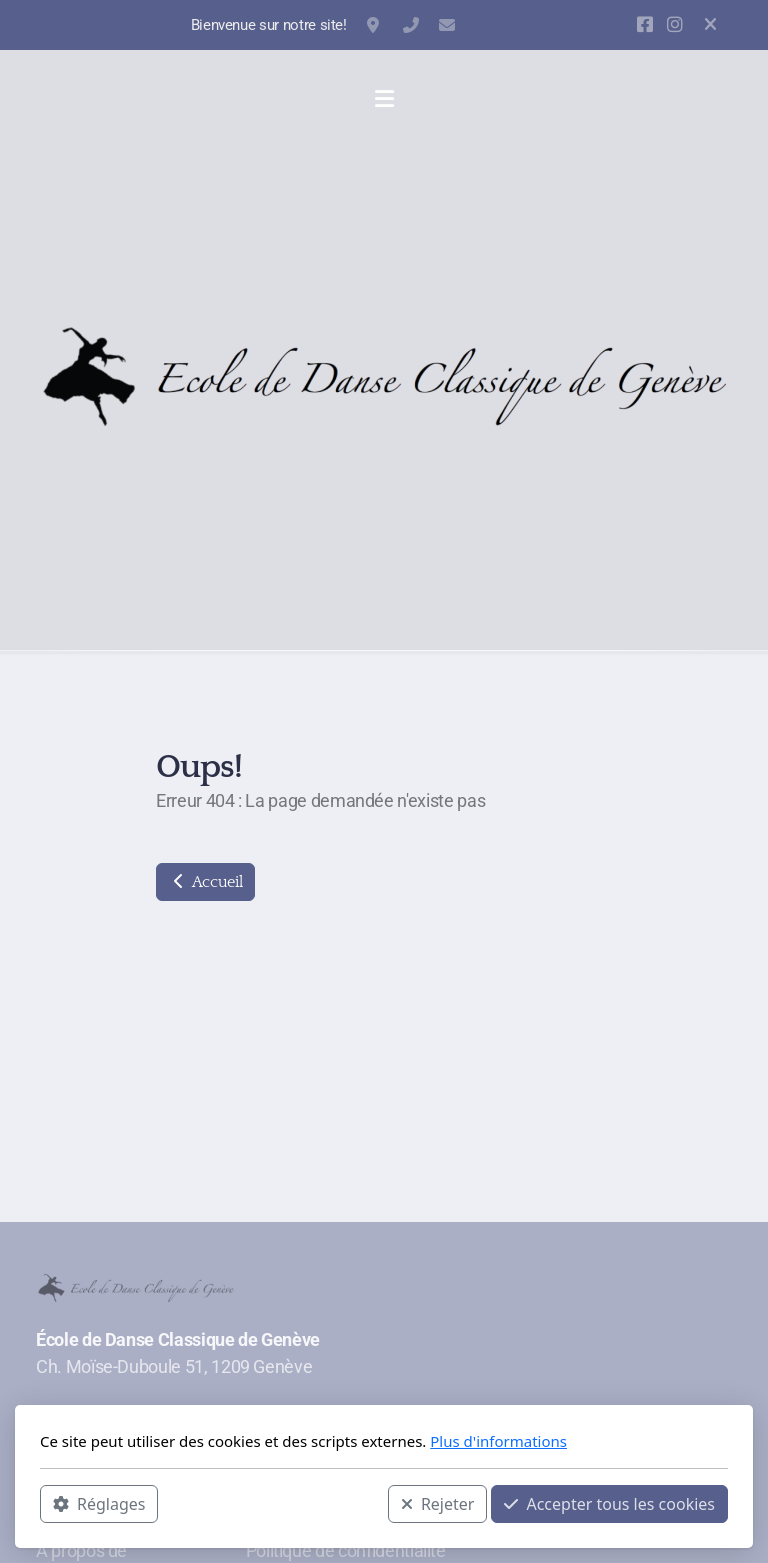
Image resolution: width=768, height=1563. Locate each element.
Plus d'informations (498, 1441)
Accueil (205, 882)
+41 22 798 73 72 (411, 25)
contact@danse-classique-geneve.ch (447, 25)
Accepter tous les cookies (609, 1504)
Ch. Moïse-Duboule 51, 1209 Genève (375, 25)
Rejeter (438, 1504)
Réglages (99, 1504)
